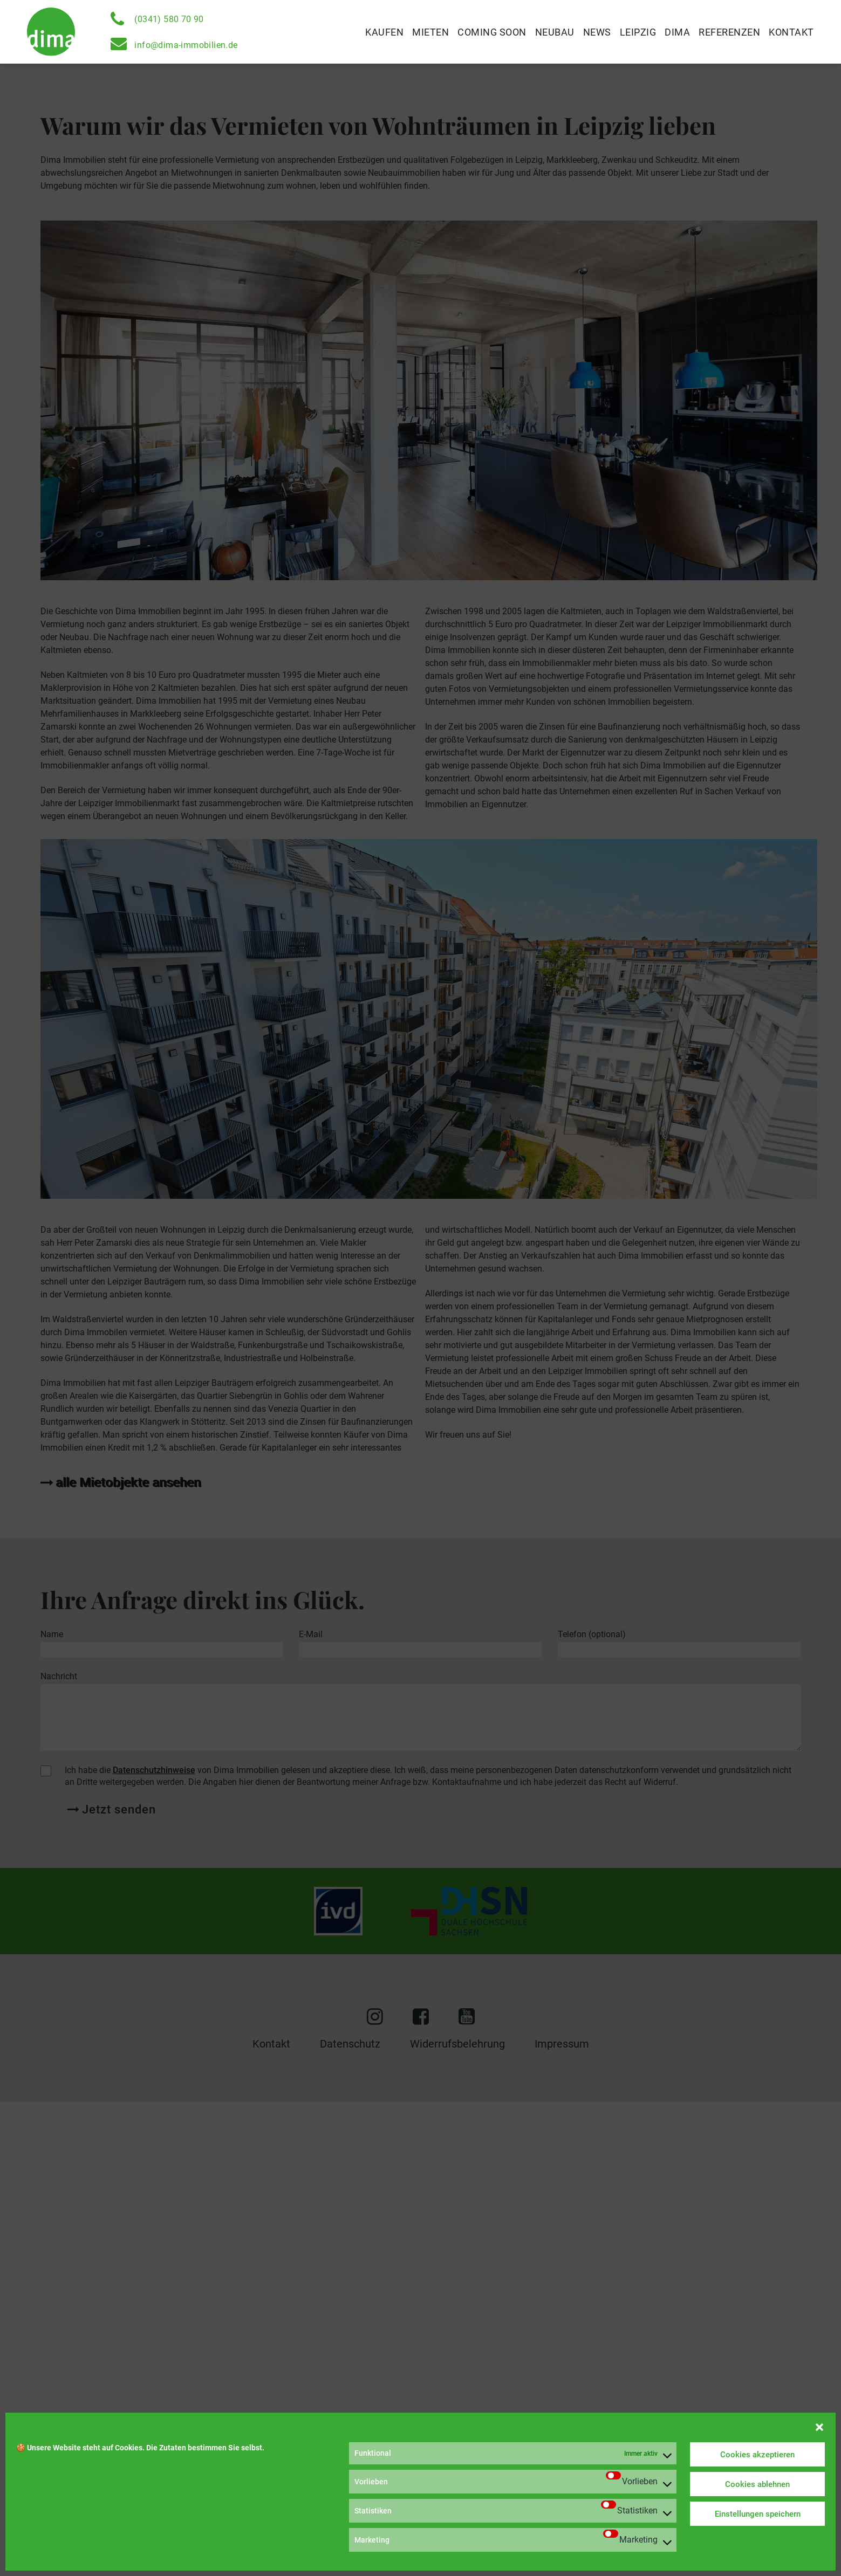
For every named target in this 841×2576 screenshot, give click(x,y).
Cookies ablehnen (757, 2484)
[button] (819, 2426)
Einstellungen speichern (758, 2514)
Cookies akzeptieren (757, 2455)
